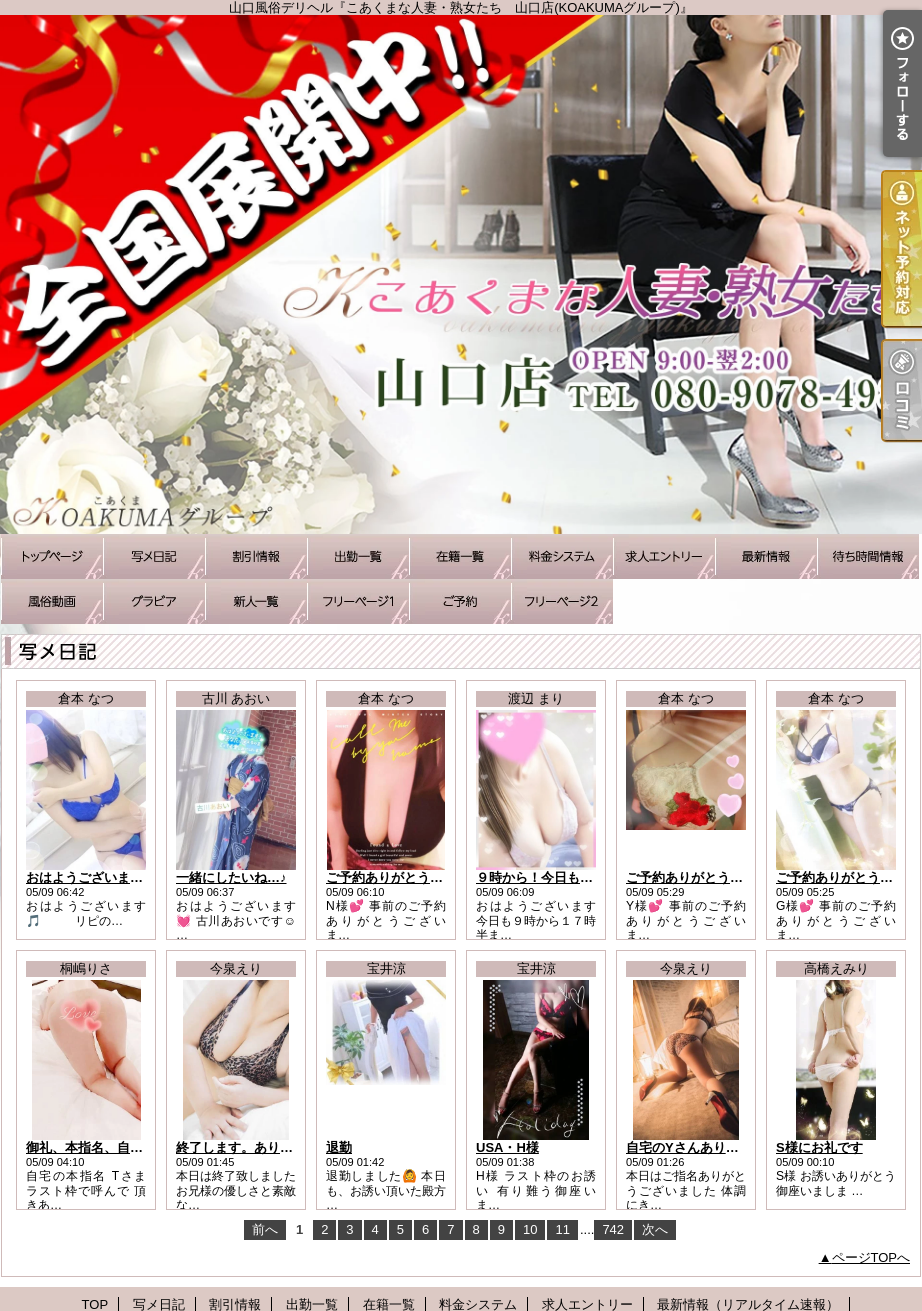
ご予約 (460, 601)
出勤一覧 (358, 556)
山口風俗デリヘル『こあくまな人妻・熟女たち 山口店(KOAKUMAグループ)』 (461, 274)
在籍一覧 (460, 556)
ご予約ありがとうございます (410, 877)
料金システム (562, 556)
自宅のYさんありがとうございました (734, 1147)
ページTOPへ (871, 1257)
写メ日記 (154, 556)
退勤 (339, 1147)
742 (613, 1229)
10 (530, 1229)
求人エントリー (664, 556)
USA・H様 (507, 1147)
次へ (655, 1229)
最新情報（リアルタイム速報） (766, 556)
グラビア (154, 601)
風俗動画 (52, 601)
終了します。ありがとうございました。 (293, 1147)
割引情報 (256, 556)
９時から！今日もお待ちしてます (573, 877)
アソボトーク (562, 601)
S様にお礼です (819, 1147)
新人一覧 (256, 601)
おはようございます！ (91, 877)
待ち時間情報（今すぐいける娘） (868, 556)
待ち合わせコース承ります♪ (358, 601)
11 (562, 1229)
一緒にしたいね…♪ (231, 877)
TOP (52, 556)
